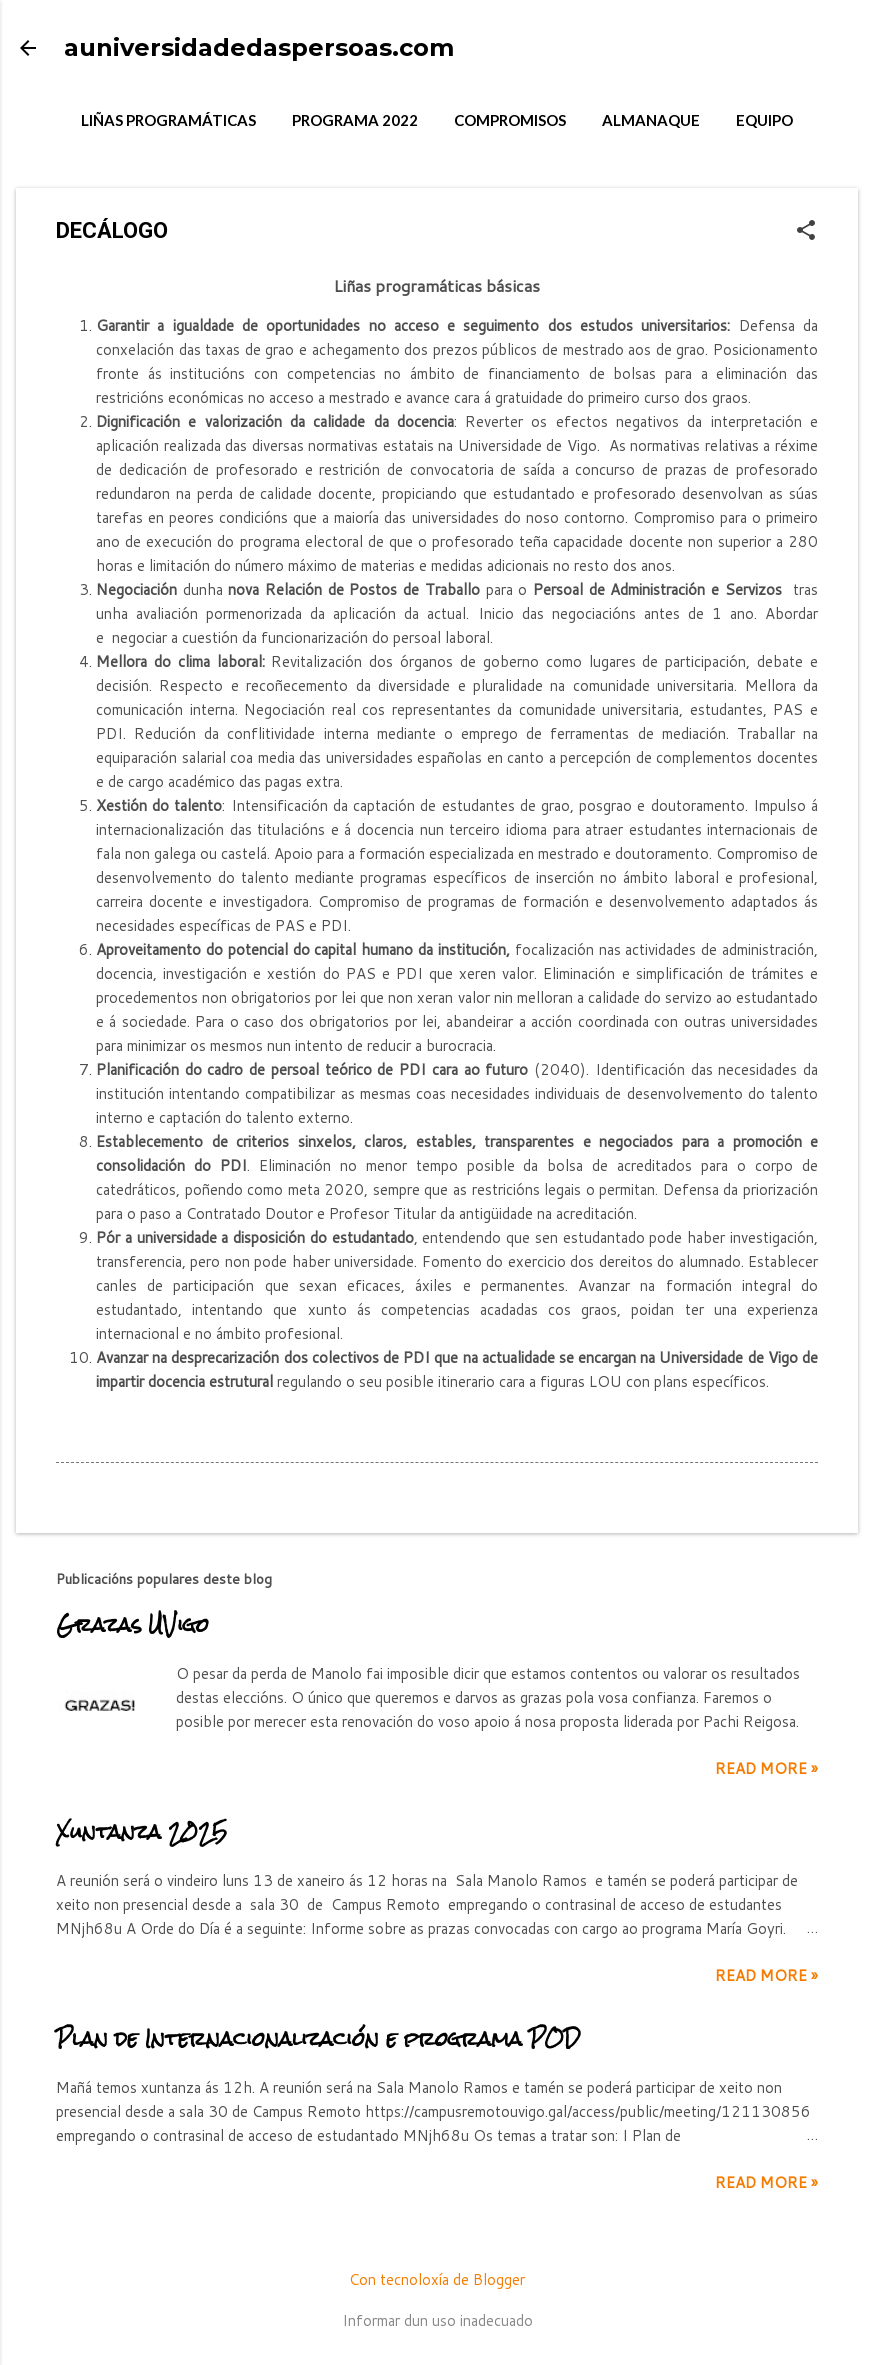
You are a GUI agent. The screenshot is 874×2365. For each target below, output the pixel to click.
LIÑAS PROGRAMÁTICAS (168, 120)
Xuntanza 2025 (141, 1831)
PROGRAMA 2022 (355, 120)
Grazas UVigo (132, 1624)
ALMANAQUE (651, 120)
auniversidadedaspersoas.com (259, 47)
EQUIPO (764, 120)
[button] (806, 231)
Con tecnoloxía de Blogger (437, 2279)
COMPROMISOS (510, 120)
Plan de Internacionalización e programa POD (318, 2038)
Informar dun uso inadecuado (437, 2320)
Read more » (766, 1768)
